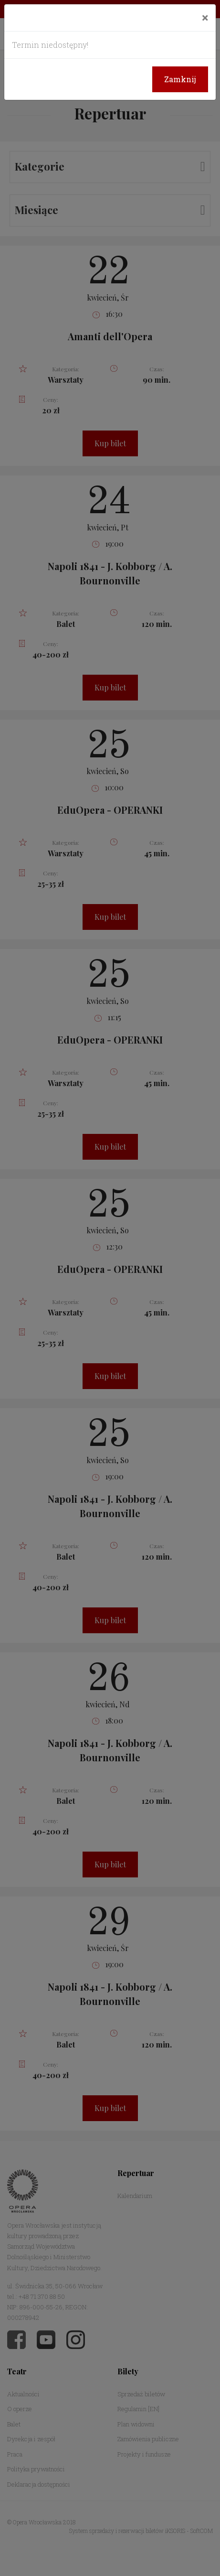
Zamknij (180, 79)
